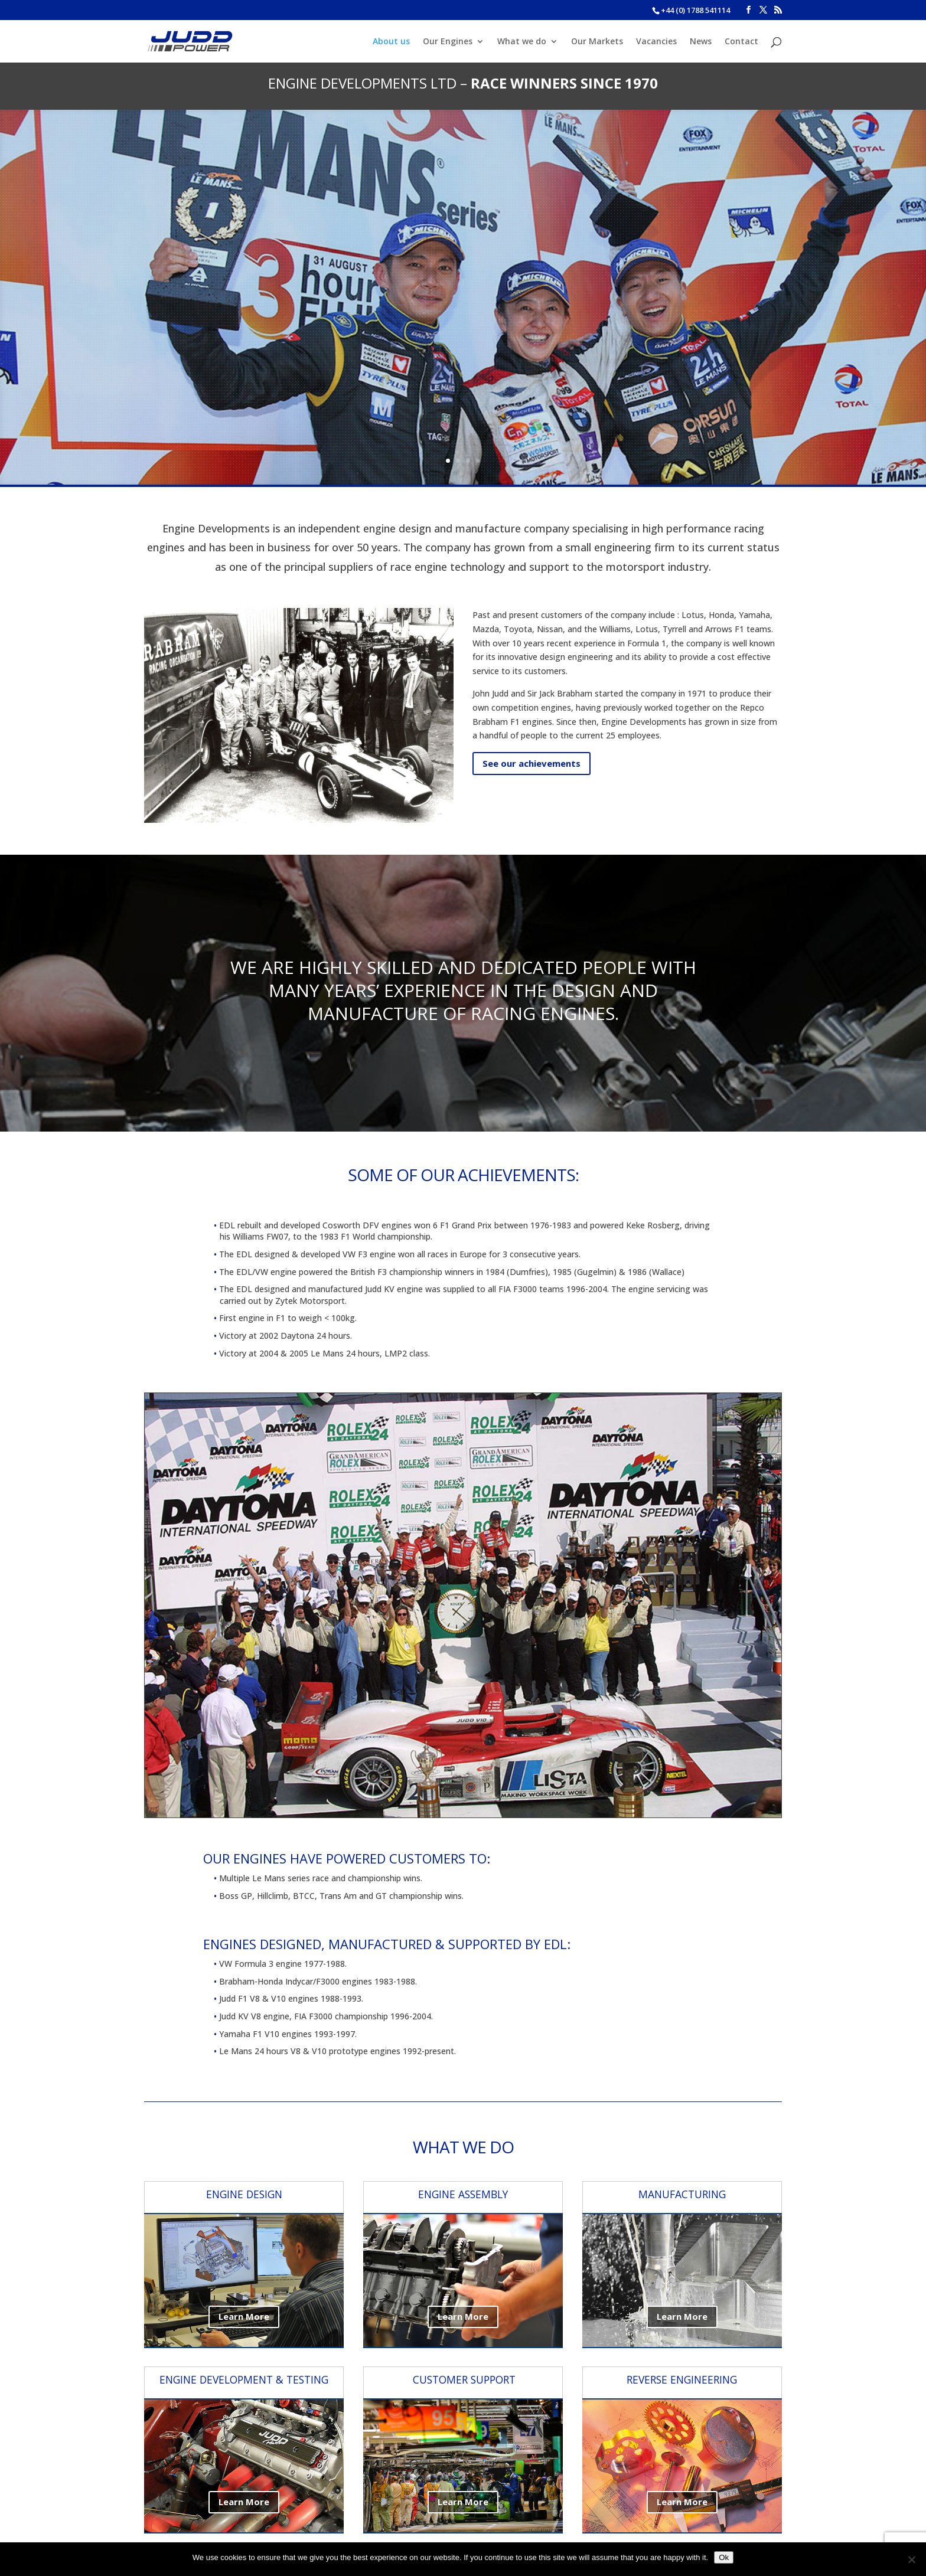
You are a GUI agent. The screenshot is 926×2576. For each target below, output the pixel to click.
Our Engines (447, 42)
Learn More (244, 2316)
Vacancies (656, 42)
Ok (724, 2557)
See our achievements (531, 763)
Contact (741, 42)
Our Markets (597, 42)
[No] (911, 2559)
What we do (521, 42)
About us (391, 42)
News (701, 42)
